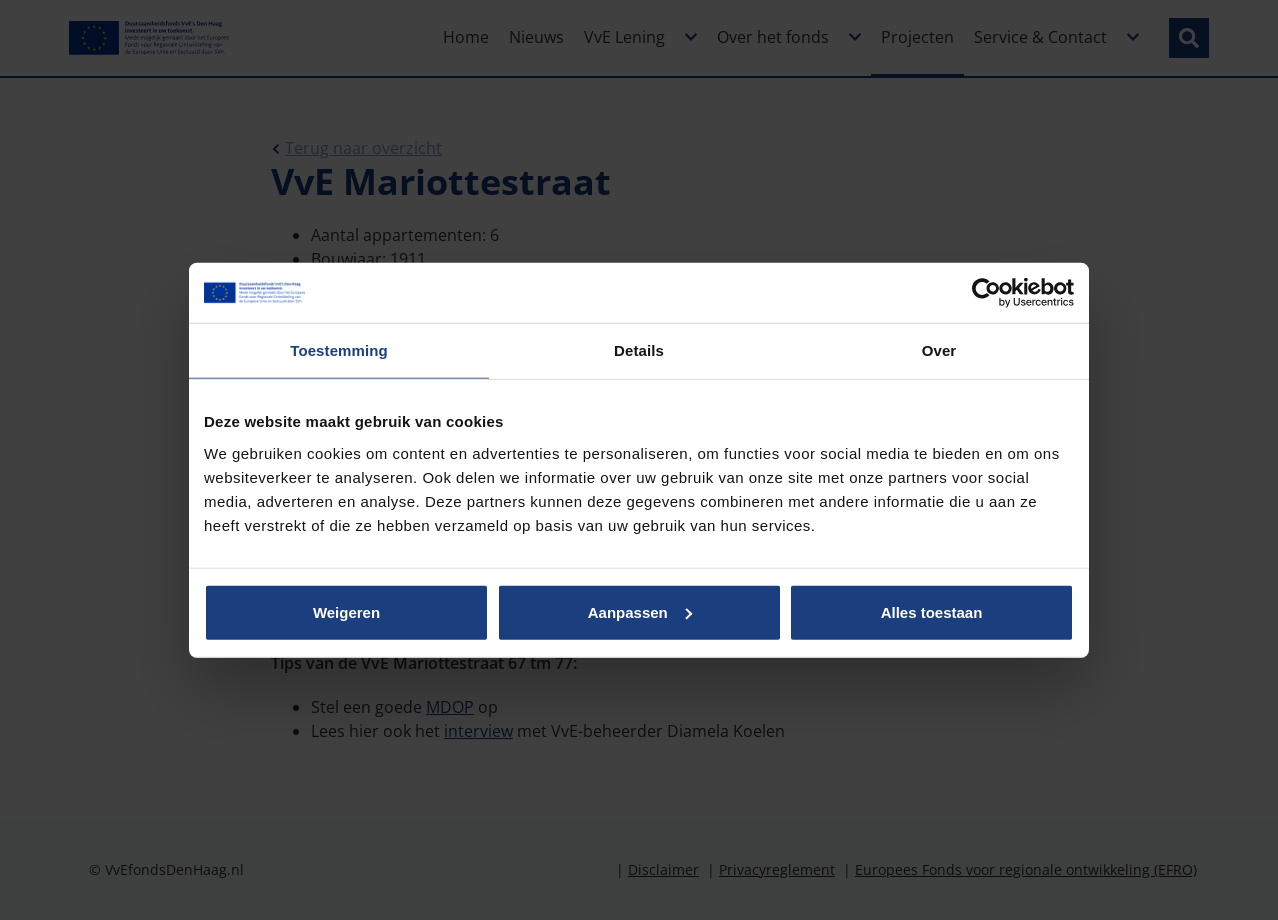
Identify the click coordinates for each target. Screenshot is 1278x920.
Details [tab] (639, 350)
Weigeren (346, 611)
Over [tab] (939, 350)
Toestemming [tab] (339, 350)
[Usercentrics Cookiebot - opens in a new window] (986, 293)
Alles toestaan (932, 611)
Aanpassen (640, 611)
